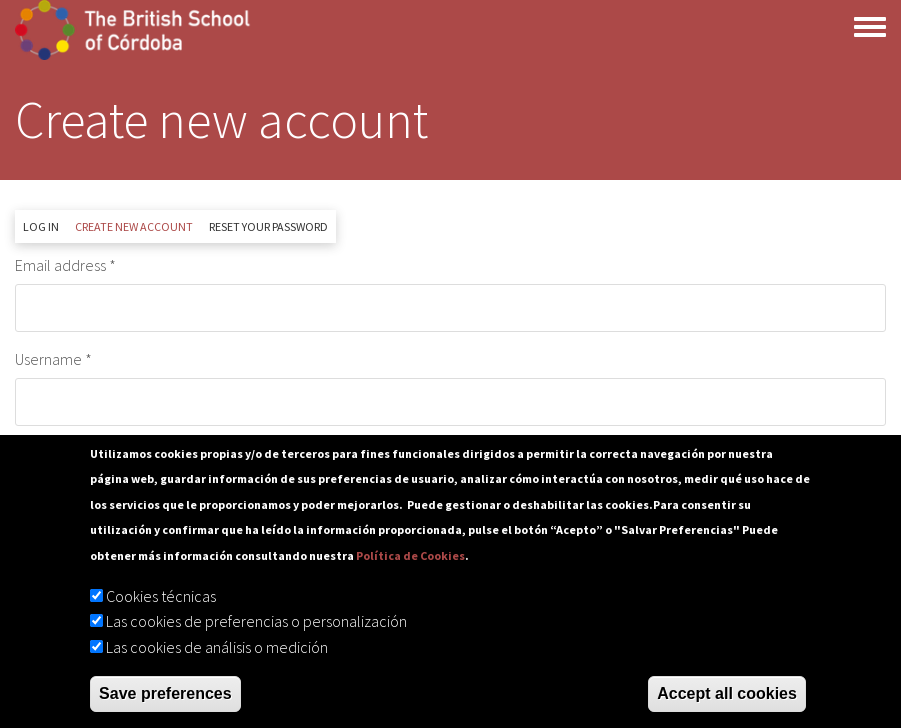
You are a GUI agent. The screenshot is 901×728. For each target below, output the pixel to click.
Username (48, 359)
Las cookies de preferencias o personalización (256, 621)
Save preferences (165, 693)
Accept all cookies (727, 693)
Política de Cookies (410, 555)
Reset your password (268, 226)
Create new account (138, 230)
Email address (60, 265)
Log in (41, 226)
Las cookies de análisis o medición (217, 647)
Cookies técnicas (161, 596)
